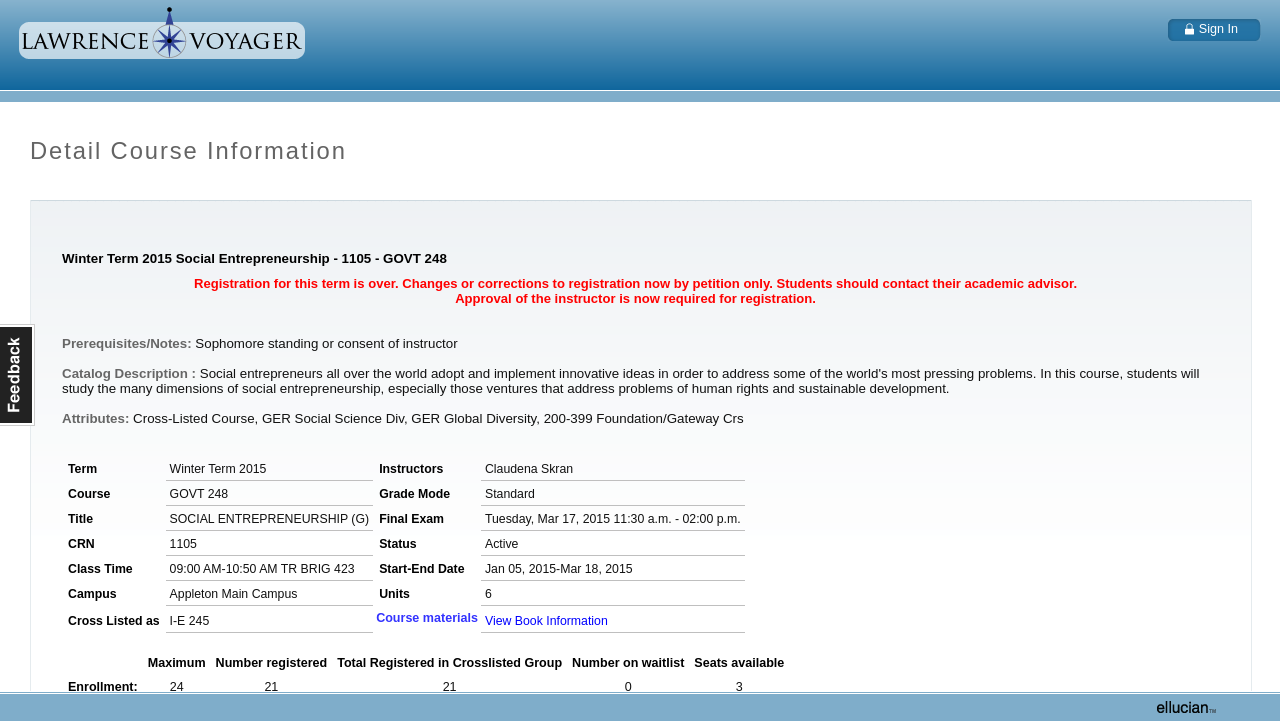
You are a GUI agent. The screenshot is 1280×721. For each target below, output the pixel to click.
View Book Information (546, 621)
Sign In (1218, 29)
